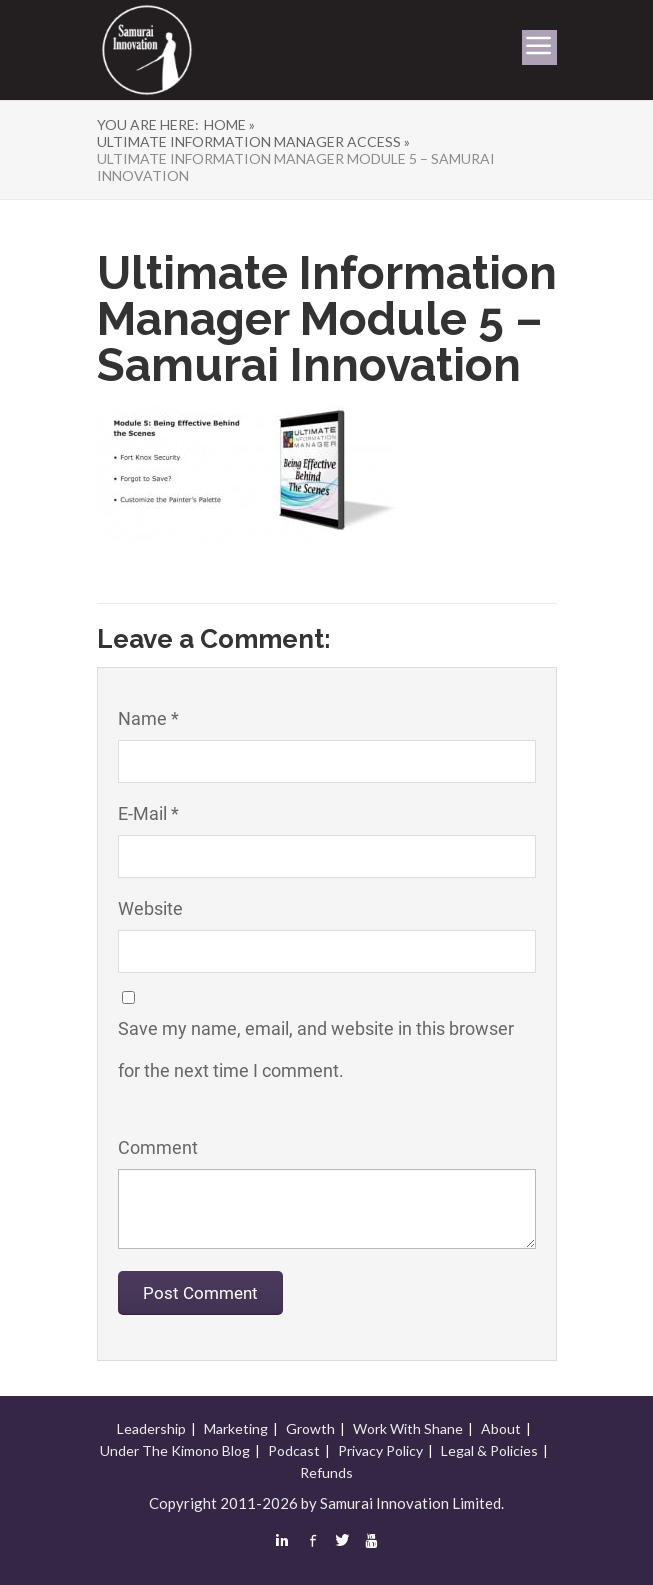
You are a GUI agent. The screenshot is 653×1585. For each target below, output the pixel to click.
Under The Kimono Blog (175, 1450)
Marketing (236, 1428)
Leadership (151, 1428)
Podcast (294, 1450)
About (501, 1428)
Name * (148, 718)
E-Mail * (148, 813)
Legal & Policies (489, 1450)
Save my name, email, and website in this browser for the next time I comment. (316, 1049)
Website (150, 908)
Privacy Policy (380, 1450)
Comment (158, 1147)
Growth (310, 1428)
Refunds (326, 1472)
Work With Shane (408, 1428)
